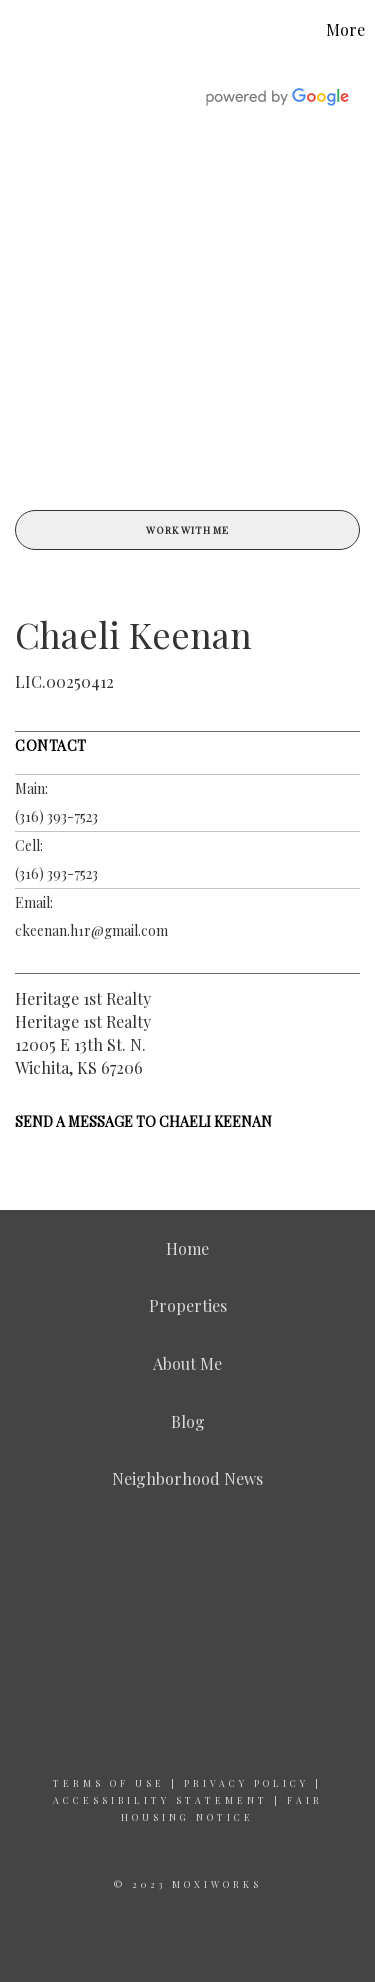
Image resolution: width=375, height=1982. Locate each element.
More (345, 29)
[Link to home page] (18, 30)
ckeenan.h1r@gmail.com (91, 930)
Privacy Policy (246, 1783)
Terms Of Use (109, 1783)
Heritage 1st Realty (83, 998)
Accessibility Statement (160, 1800)
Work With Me (187, 530)
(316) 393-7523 (56, 816)
